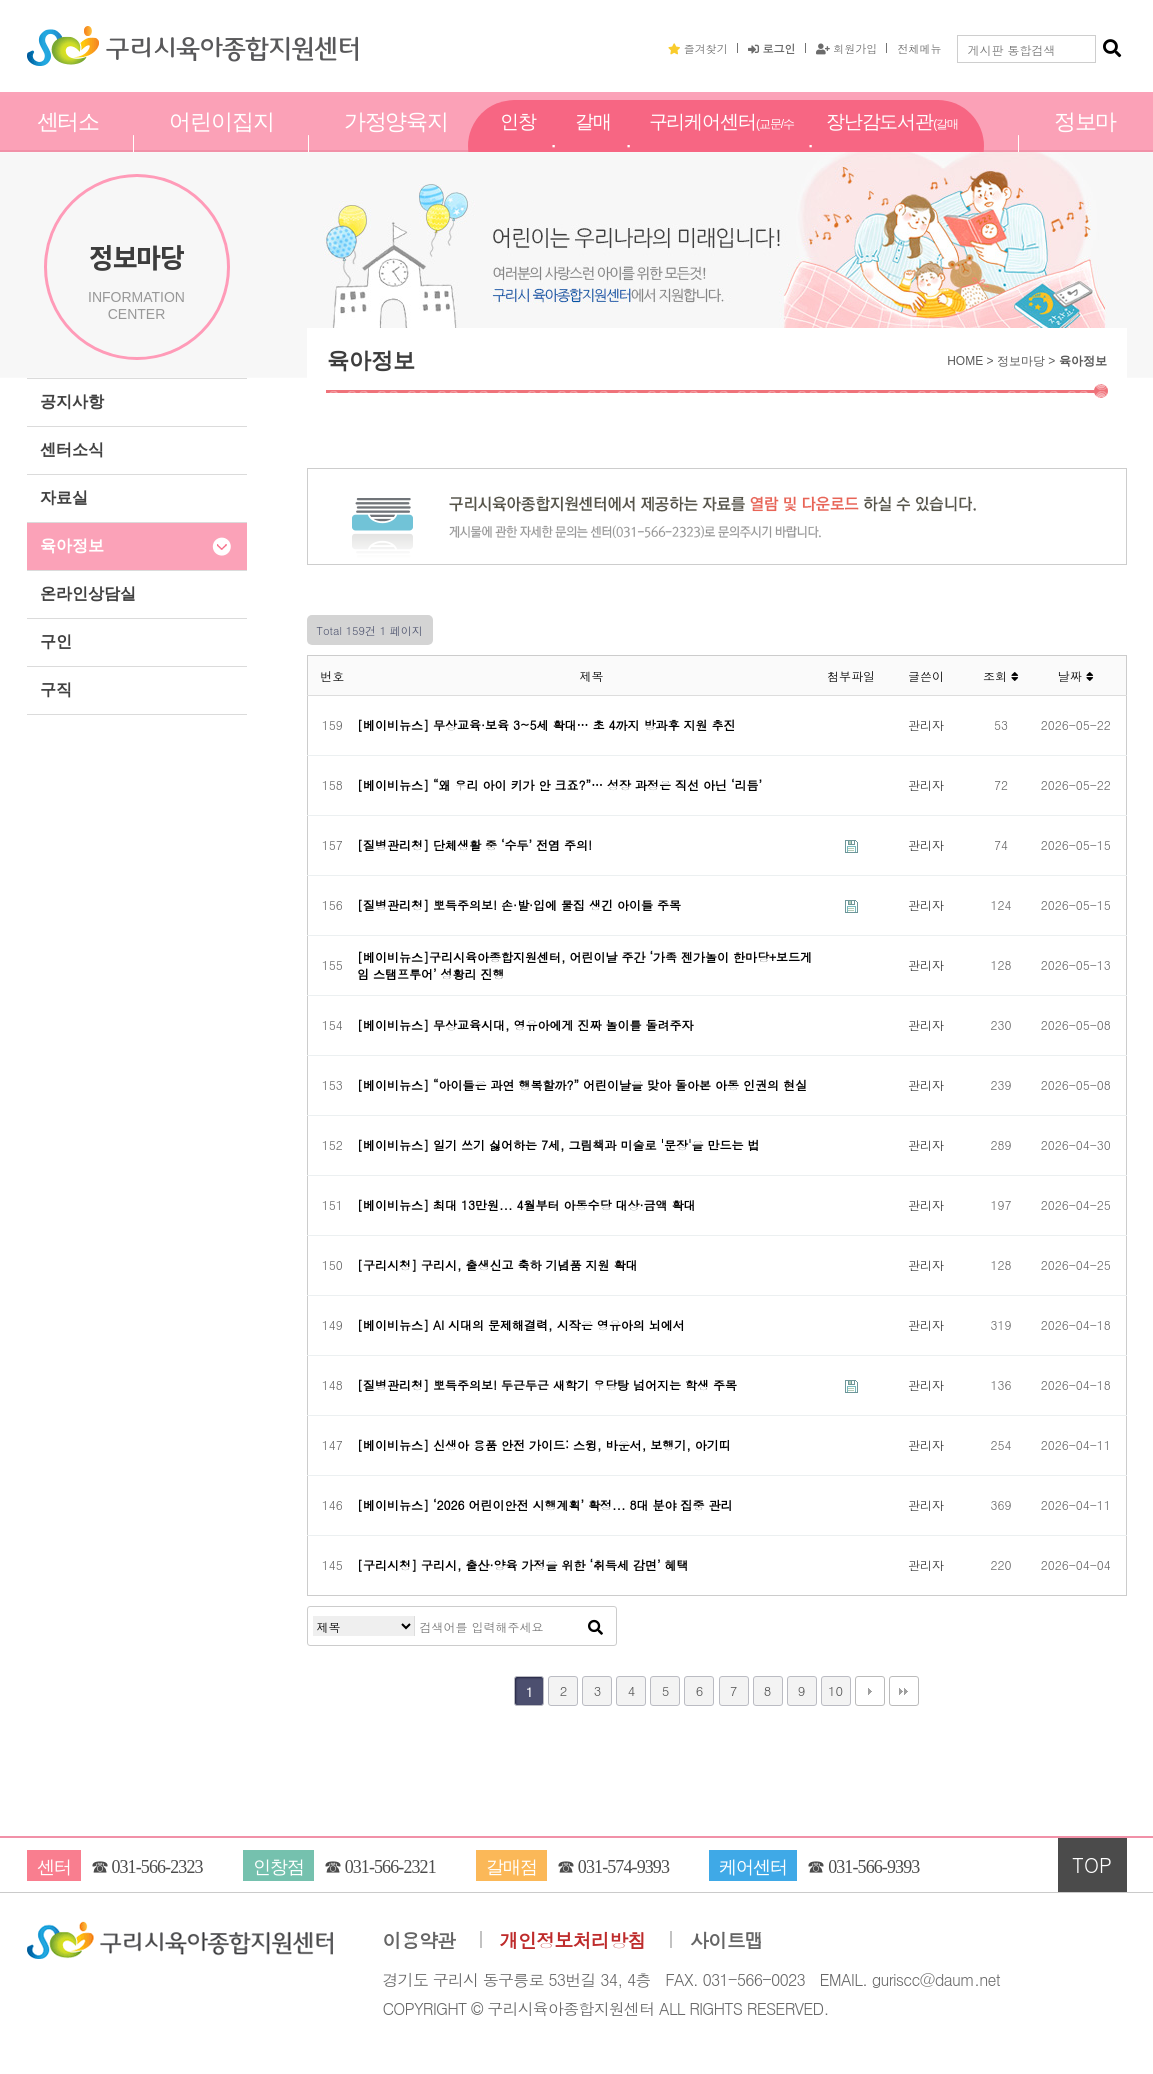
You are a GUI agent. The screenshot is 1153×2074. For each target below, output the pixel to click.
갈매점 (593, 143)
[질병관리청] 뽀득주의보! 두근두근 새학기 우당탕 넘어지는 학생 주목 (547, 1384)
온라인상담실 (88, 593)
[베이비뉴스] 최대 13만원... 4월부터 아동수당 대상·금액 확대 (526, 1204)
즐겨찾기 (698, 48)
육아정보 (72, 545)
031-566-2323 (156, 1867)
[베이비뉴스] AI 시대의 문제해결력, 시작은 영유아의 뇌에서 (521, 1324)
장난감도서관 (892, 144)
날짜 (1076, 675)
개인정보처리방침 (573, 1940)
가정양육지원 (396, 143)
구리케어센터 (721, 144)
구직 (56, 689)
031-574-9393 (623, 1867)
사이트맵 (726, 1940)
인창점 (518, 143)
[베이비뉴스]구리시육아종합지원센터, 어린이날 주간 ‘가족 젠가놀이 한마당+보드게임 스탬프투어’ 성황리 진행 (584, 965)
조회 (1001, 675)
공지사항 (72, 401)
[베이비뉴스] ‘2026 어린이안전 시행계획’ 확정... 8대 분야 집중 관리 (545, 1504)
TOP (1092, 1864)
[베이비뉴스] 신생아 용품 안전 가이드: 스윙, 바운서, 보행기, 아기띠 (544, 1444)
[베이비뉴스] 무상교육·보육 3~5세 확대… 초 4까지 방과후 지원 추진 (546, 724)
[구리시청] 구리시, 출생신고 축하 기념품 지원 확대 (497, 1264)
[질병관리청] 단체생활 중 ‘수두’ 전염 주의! (474, 844)
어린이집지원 (221, 143)
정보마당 (1085, 143)
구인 (56, 641)
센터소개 (68, 143)
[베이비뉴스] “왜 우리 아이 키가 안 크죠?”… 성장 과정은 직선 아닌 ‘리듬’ (559, 784)
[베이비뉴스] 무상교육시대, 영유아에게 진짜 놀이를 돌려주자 (525, 1024)
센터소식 (72, 449)
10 (835, 1690)
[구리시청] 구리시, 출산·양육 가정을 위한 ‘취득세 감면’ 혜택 (523, 1564)
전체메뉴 (919, 48)
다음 (870, 1691)
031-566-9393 (873, 1867)
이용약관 (419, 1940)
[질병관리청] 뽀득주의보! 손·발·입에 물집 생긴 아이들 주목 (519, 904)
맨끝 (904, 1691)
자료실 (64, 497)
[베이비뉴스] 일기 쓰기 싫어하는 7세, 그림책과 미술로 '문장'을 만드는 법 (558, 1144)
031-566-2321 (390, 1867)
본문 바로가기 (0, 0)
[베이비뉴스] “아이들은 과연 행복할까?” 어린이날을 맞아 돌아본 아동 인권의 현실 (582, 1084)
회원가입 (847, 48)
